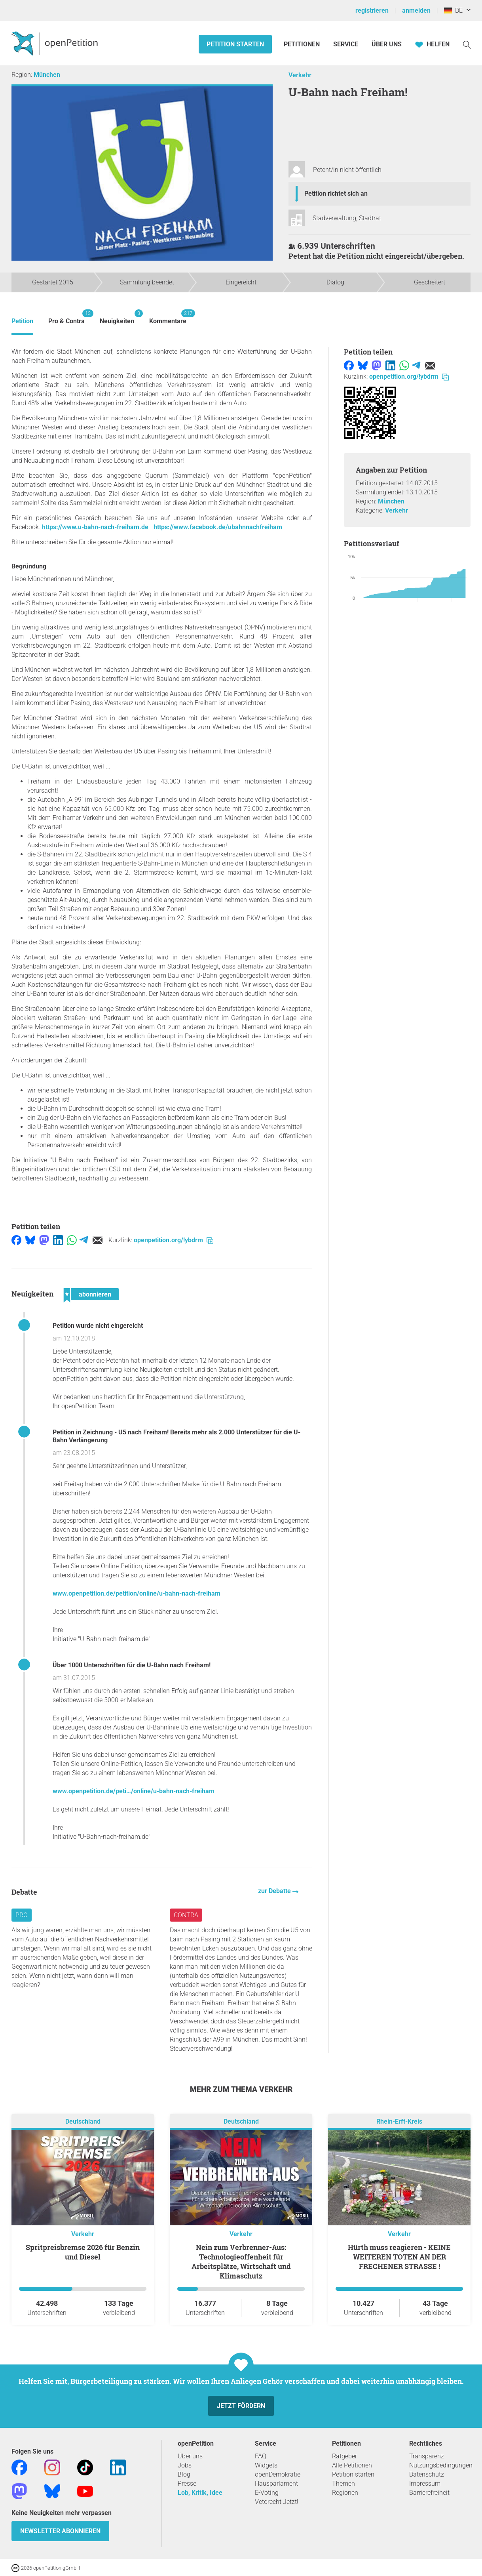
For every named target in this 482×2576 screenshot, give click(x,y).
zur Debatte (275, 1891)
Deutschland (83, 2121)
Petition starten (235, 44)
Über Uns (387, 44)
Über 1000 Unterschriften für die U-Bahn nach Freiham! (132, 1665)
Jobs (185, 2465)
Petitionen (302, 44)
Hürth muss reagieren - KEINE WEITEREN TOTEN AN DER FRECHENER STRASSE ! (399, 2256)
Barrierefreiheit (429, 2492)
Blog (184, 2474)
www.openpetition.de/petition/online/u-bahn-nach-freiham (136, 1593)
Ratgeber (344, 2456)
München (47, 74)
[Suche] (467, 44)
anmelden (416, 10)
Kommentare (167, 317)
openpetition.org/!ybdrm (173, 1240)
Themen (343, 2483)
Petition (22, 321)
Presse (187, 2483)
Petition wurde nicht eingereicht (98, 1325)
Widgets (266, 2465)
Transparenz (426, 2456)
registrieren (372, 10)
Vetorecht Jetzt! (276, 2501)
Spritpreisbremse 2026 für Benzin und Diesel (83, 2251)
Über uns (190, 2456)
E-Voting (267, 2492)
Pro (21, 1915)
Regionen (345, 2492)
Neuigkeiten (117, 317)
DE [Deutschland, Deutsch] (453, 10)
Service (345, 44)
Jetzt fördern (241, 2406)
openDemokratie (277, 2474)
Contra (186, 1915)
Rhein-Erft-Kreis (399, 2121)
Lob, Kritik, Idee (200, 2492)
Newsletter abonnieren (60, 2531)
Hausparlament (276, 2483)
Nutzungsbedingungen (441, 2465)
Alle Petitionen (352, 2465)
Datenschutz (426, 2474)
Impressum (424, 2483)
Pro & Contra (66, 317)
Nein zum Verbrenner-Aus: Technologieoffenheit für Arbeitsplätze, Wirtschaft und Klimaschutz (241, 2261)
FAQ (260, 2456)
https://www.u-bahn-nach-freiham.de (95, 527)
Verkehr (299, 75)
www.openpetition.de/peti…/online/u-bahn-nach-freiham (133, 1791)
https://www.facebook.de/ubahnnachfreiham (218, 527)
